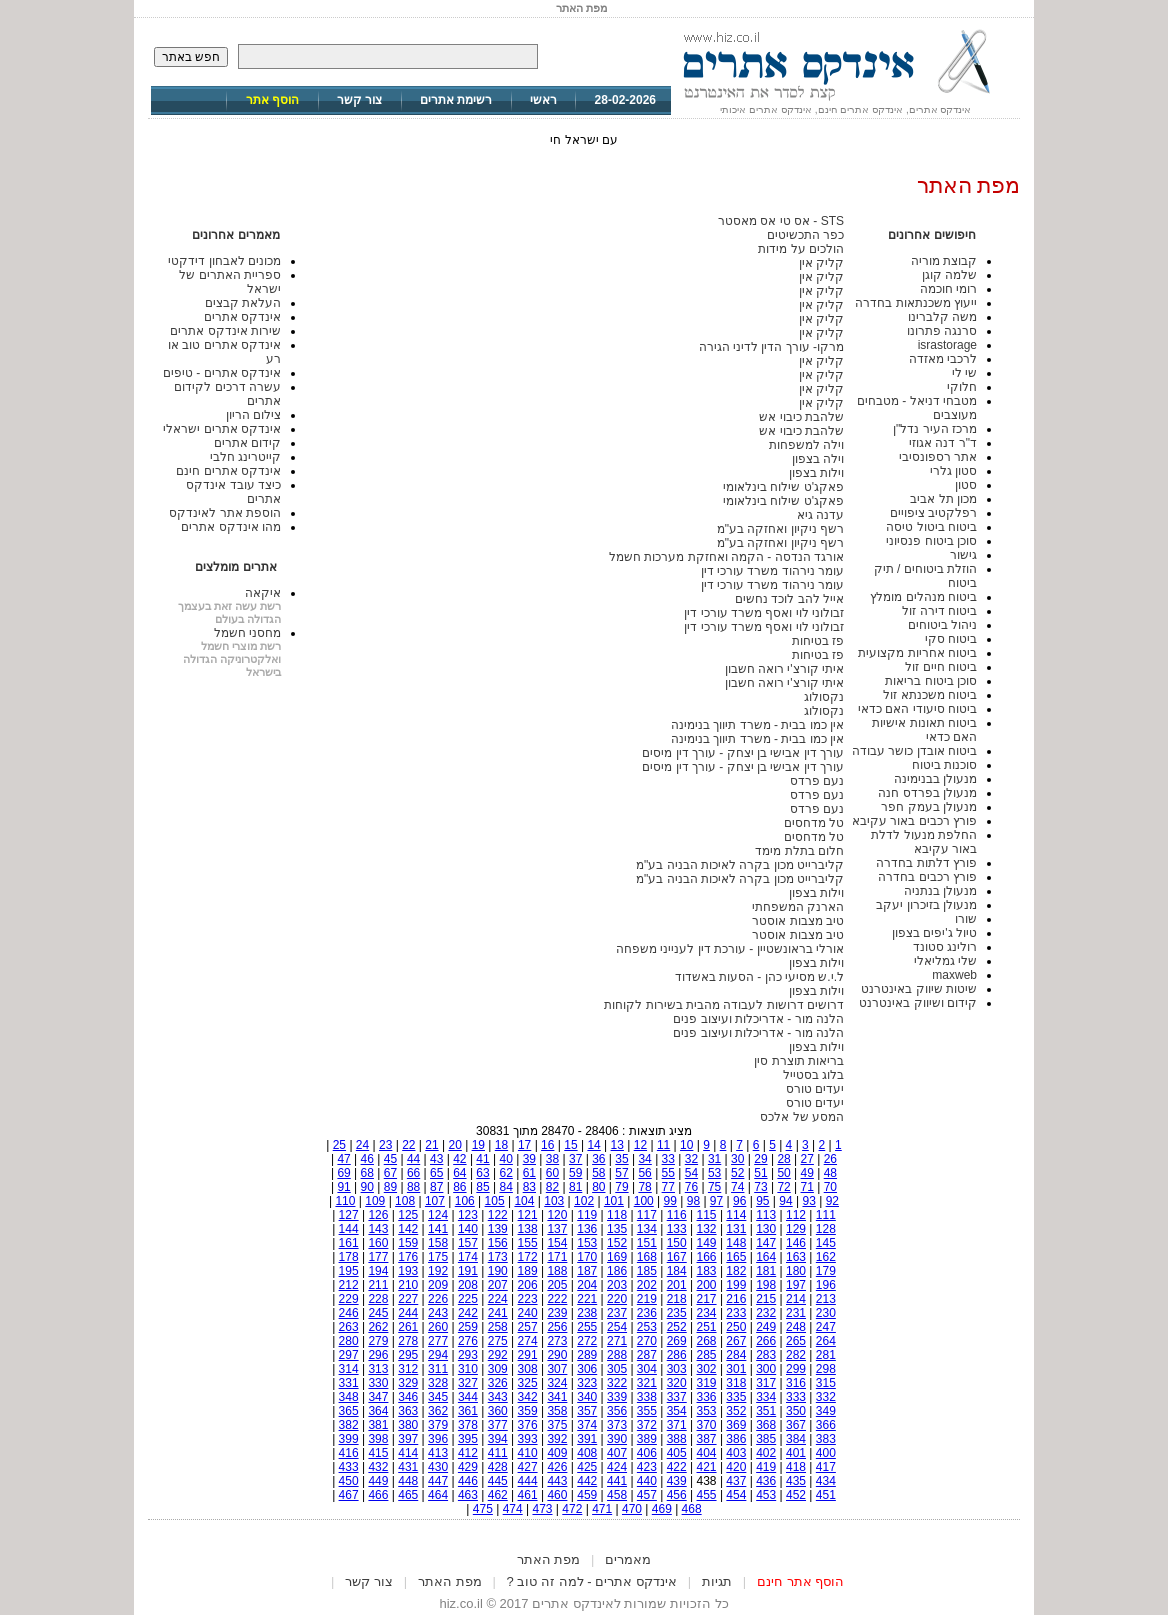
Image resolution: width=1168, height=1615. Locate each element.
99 (670, 1201)
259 (468, 1327)
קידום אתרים (247, 443)
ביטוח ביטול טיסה (931, 527)
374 (587, 1425)
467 (349, 1495)
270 (647, 1341)
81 (575, 1187)
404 (707, 1453)
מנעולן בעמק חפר (929, 807)
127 (349, 1215)
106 (465, 1201)
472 (572, 1509)
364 (378, 1411)
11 (663, 1145)
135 (617, 1229)
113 (766, 1215)
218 (677, 1299)
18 (501, 1145)
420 (736, 1467)
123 (468, 1215)
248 (796, 1327)
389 (647, 1439)
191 (468, 1271)
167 (677, 1257)
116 (677, 1215)
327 (468, 1383)
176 (408, 1257)
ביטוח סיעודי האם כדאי (917, 709)
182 (736, 1271)
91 (343, 1187)
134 (647, 1229)
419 (766, 1467)
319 (707, 1383)
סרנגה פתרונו (942, 331)
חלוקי (962, 387)
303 (677, 1369)
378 (468, 1425)
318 (736, 1383)
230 (826, 1313)
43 (436, 1159)
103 (554, 1201)
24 (362, 1145)
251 (707, 1327)
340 (587, 1397)
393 (528, 1439)
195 (349, 1271)
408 (587, 1453)
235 (677, 1313)
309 (498, 1369)
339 (617, 1397)
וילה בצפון (818, 459)
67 (390, 1173)
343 (498, 1397)
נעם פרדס (817, 781)
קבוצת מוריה (944, 261)
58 (598, 1173)
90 (367, 1187)
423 (647, 1467)
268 (707, 1341)
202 (647, 1285)
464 (438, 1495)
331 (349, 1383)
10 (686, 1145)
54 (691, 1173)
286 (677, 1355)
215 (766, 1299)
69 (343, 1173)
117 (647, 1215)
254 (617, 1327)
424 (617, 1467)
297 (349, 1355)
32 (691, 1159)
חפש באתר (191, 57)
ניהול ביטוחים (942, 625)
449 (378, 1481)
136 (587, 1229)
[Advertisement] (584, 1541)
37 (575, 1159)
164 (766, 1257)
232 (766, 1313)
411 (498, 1453)
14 (593, 1145)
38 (552, 1159)
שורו (966, 919)
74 (737, 1187)
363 (408, 1411)
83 (529, 1187)
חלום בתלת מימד (799, 851)
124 (438, 1215)
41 (482, 1159)
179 (826, 1271)
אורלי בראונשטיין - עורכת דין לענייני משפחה (730, 949)
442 (587, 1481)
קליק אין (821, 263)
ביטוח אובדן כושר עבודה (914, 751)
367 (796, 1425)
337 (677, 1397)
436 (766, 1481)
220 (617, 1299)
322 (617, 1383)
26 (830, 1159)
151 (647, 1243)
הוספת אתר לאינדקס (225, 513)
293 (468, 1355)
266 (766, 1341)
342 (528, 1397)
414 (408, 1453)
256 (557, 1327)
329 (408, 1383)
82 (552, 1187)
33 (668, 1159)
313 (378, 1369)
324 (557, 1383)
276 (468, 1341)
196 (826, 1285)
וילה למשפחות (806, 445)
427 (528, 1467)
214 (796, 1299)
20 (454, 1145)
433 (349, 1467)
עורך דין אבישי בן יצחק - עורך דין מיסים (743, 753)
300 (766, 1369)
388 (677, 1439)
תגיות (717, 1581)
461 (528, 1495)
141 (438, 1229)
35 (621, 1159)
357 (587, 1411)
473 (542, 1509)
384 (796, 1439)
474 (513, 1509)
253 (647, 1327)
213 (826, 1299)
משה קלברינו (942, 317)
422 (677, 1467)
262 (378, 1327)
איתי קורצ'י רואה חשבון (784, 669)
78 (644, 1187)
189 (528, 1271)
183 (707, 1271)
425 (587, 1467)
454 (736, 1495)
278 (408, 1341)
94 (785, 1201)
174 (468, 1257)
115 (707, 1215)
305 (617, 1369)
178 (349, 1257)
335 (736, 1397)
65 (436, 1173)
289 (587, 1355)
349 (826, 1411)
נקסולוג (824, 697)
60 (552, 1173)
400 (826, 1453)
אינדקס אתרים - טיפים (222, 373)
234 (707, 1313)
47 (343, 1159)
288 (617, 1355)
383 (826, 1439)
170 (587, 1257)
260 (438, 1327)
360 (498, 1411)
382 (349, 1425)
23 (385, 1145)
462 (498, 1495)
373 (617, 1425)
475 (483, 1509)
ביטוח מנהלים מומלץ (923, 597)
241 (498, 1313)
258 (498, 1327)
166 (707, 1257)
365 (349, 1411)
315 (826, 1383)
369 (736, 1425)
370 (707, 1425)
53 (714, 1173)
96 (739, 1201)
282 (796, 1355)
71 (807, 1187)
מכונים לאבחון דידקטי (224, 261)
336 (707, 1397)
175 (438, 1257)
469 (662, 1509)
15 (570, 1145)
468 (692, 1509)
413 (438, 1453)
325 (528, 1383)
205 (557, 1285)
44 (413, 1159)
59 (575, 1173)
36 (598, 1159)
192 (438, 1271)
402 (766, 1453)
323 (587, 1383)
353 (707, 1411)
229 (349, 1299)
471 (602, 1509)
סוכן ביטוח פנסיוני (931, 541)
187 (587, 1271)
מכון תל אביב (943, 499)
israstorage (947, 345)
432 (378, 1467)
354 (677, 1411)
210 (408, 1285)
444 (528, 1481)
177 (378, 1257)
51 (760, 1173)
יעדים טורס (815, 1089)
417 (826, 1467)
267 (736, 1341)
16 (547, 1145)
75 (714, 1187)
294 (438, 1355)
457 (647, 1495)
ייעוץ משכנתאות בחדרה (916, 303)
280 (349, 1341)
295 (408, 1355)
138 (528, 1229)
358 (557, 1411)
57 (621, 1173)
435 (796, 1481)
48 (830, 1173)
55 (668, 1173)
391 (587, 1439)
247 (826, 1327)
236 (647, 1313)
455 (707, 1495)
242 (468, 1313)
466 (378, 1495)
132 (707, 1229)
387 (707, 1439)
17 (524, 1145)
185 (647, 1271)
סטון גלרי (953, 471)
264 (826, 1341)
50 (783, 1173)
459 (587, 1495)
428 (498, 1467)
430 (438, 1467)
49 (807, 1173)
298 (826, 1369)
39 (529, 1159)
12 (640, 1145)
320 (677, 1383)
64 (459, 1173)
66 (413, 1173)
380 (408, 1425)
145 (826, 1243)
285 (707, 1355)
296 (378, 1355)
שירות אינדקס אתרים (225, 331)
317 (766, 1383)
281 (826, 1355)
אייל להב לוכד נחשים (789, 599)
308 (528, 1369)
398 (378, 1439)
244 (408, 1313)
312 (408, 1369)
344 (468, 1397)
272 (587, 1341)
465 (408, 1495)
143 (378, 1229)
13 (617, 1145)
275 (498, 1341)
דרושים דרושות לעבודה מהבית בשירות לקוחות (724, 1005)
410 (528, 1453)
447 (438, 1481)
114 (736, 1215)
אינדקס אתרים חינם (228, 471)
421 (707, 1467)
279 (378, 1341)
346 (408, 1397)
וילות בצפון (816, 473)
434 (826, 1481)
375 (557, 1425)
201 (677, 1285)
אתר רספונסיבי (938, 457)
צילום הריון (253, 415)
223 (528, 1299)
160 (378, 1243)
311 (438, 1369)
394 (498, 1439)
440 (647, 1481)
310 (468, 1369)
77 (668, 1187)
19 (478, 1145)
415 (378, 1453)
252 (677, 1327)
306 (587, 1369)
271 (617, 1341)
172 (528, 1257)
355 (647, 1411)
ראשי (543, 100)
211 (378, 1285)
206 (528, 1285)
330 (378, 1383)
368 (766, 1425)
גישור (963, 555)
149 (707, 1243)
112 (796, 1215)
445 (498, 1481)
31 (714, 1159)
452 (796, 1495)
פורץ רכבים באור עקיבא (914, 821)
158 (438, 1243)
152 (617, 1243)
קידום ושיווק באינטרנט (918, 1003)
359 (528, 1411)
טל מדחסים (814, 823)
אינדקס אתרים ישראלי (222, 429)
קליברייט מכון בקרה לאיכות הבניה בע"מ (740, 865)
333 (796, 1397)
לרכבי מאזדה (943, 359)
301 (736, 1369)
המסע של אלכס (802, 1117)
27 (807, 1159)
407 (617, 1453)
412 (468, 1453)
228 (378, 1299)
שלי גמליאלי (945, 961)
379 (438, 1425)
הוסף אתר (272, 100)
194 (378, 1271)
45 (390, 1159)
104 (524, 1201)
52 (737, 1173)
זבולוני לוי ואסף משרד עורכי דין (764, 613)
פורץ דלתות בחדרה (926, 863)
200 (707, 1285)
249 (766, 1327)
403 (736, 1453)
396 (438, 1439)
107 (435, 1201)
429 (468, 1467)
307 (557, 1369)
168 (647, 1257)
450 (349, 1481)
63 (482, 1173)
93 (808, 1201)
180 (796, 1271)
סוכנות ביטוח (944, 765)
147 (766, 1243)
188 (557, 1271)
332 (826, 1397)
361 (468, 1411)
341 (557, 1397)
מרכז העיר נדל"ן (935, 429)
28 (783, 1159)
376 (528, 1425)
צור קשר (359, 100)
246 (349, 1313)
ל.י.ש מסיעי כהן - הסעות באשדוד (759, 977)
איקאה (263, 593)
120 (557, 1215)
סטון (966, 485)
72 (783, 1187)
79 (621, 1187)
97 (716, 1201)
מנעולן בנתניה (940, 891)
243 (438, 1313)
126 (378, 1215)
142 (408, 1229)
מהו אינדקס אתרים (231, 527)
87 (436, 1187)
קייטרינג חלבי (245, 457)
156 (498, 1243)
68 (367, 1173)
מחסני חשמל (247, 633)
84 (506, 1187)
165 (736, 1257)
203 (617, 1285)
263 (349, 1327)
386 (736, 1439)
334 (766, 1397)
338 (647, 1397)
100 (644, 1201)
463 (468, 1495)
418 (796, 1467)
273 (557, 1341)
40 (506, 1159)
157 (468, 1243)
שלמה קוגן (949, 275)
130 (766, 1229)
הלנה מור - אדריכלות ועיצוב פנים (758, 1019)
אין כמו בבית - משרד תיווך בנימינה (757, 725)
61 (529, 1173)
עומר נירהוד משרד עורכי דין (772, 571)
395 (468, 1439)
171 (557, 1257)
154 (557, 1243)
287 (647, 1355)
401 (796, 1453)
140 (468, 1229)
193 (408, 1271)
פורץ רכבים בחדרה (927, 877)
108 (405, 1201)
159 (408, 1243)
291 (528, 1355)
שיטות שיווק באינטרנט (919, 989)
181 (766, 1271)
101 (614, 1201)
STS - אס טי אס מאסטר (781, 221)
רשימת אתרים (456, 100)
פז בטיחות (818, 641)
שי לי (964, 373)
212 (349, 1285)
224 (498, 1299)
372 (647, 1425)
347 (378, 1397)
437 (736, 1481)
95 (762, 1201)
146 (796, 1243)
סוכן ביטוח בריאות (931, 681)
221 (587, 1299)
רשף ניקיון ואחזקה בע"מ (780, 529)
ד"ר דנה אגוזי (943, 443)
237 (617, 1313)
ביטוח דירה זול (939, 611)
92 (832, 1201)
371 (677, 1425)
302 (707, 1369)
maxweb (954, 975)
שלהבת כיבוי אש (801, 417)
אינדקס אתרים (242, 317)
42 (459, 1159)
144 (349, 1229)
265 (796, 1341)
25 (339, 1145)
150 (677, 1243)
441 (617, 1481)
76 (691, 1187)
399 (349, 1439)
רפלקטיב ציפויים (933, 513)
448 (408, 1481)
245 (378, 1313)
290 (557, 1355)
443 (557, 1481)
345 (438, 1397)
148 (736, 1243)
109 (375, 1201)
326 (498, 1383)
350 (796, 1411)
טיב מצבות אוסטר (798, 921)
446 (468, 1481)
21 (431, 1145)
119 (587, 1215)
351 (766, 1411)
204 (587, 1285)
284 (736, 1355)
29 (760, 1159)
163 (796, 1257)
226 (438, 1299)
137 (557, 1229)
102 (584, 1201)
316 (796, 1383)
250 (736, 1327)
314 (349, 1369)
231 (796, 1313)
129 (796, 1229)
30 (737, 1159)
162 (826, 1257)
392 (557, 1439)
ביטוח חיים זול (941, 667)
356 (617, 1411)
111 (826, 1215)
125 (408, 1215)
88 (413, 1187)
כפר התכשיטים (805, 235)
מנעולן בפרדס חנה (927, 793)
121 (528, 1215)
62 (506, 1173)
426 (557, 1467)
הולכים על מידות (801, 249)
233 (736, 1313)
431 (408, 1467)
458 (617, 1495)
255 (587, 1327)
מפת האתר (549, 1559)
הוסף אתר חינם (800, 1581)
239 (557, 1313)
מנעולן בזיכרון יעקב (926, 905)
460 (557, 1495)
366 (826, 1425)
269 (677, 1341)
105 (495, 1201)
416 (349, 1453)
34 (644, 1159)
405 (677, 1453)
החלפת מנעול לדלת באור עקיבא (924, 842)
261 (408, 1327)
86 (459, 1187)
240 (528, 1313)
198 (766, 1285)
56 (644, 1173)
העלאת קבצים (243, 303)
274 (528, 1341)
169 (617, 1257)
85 (482, 1187)
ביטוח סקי (951, 639)
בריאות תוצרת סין (799, 1061)
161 (349, 1243)
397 (408, 1439)
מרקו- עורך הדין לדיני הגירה (771, 347)
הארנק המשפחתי (798, 907)
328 (438, 1383)
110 (345, 1201)
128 (826, 1229)
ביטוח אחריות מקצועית (917, 653)
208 (468, 1285)
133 (677, 1229)
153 (587, 1243)
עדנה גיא (820, 515)
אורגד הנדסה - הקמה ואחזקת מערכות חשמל (726, 557)
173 (498, 1257)
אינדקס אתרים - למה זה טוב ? (592, 1581)
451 (826, 1495)
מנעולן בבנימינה (935, 779)
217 (707, 1299)
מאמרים (628, 1559)
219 (647, 1299)
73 (760, 1187)
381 (378, 1425)
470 (632, 1509)
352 (736, 1411)
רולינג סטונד (945, 947)
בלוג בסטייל (813, 1075)
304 (647, 1369)
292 (498, 1355)
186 (617, 1271)
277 (438, 1341)
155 (528, 1243)
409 (557, 1453)
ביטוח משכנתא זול (930, 695)
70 (830, 1187)
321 (647, 1383)
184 (677, 1271)
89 (390, 1187)
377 (498, 1425)
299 (796, 1369)
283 (766, 1355)
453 (766, 1495)
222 (557, 1299)
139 (498, 1229)
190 (498, 1271)
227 (408, 1299)
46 (367, 1159)
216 (736, 1299)
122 (498, 1215)
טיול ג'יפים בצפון (934, 933)
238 (587, 1313)
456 (677, 1495)
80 (598, 1187)
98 (693, 1201)
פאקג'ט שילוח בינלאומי (783, 487)
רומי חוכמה (948, 289)
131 (736, 1229)
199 (736, 1285)
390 (617, 1439)
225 (468, 1299)
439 (677, 1481)
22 (408, 1145)
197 (796, 1285)
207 (498, 1285)
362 (438, 1411)
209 (438, 1285)
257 (528, 1327)
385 (766, 1439)
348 (349, 1397)
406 (647, 1453)
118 (617, 1215)
